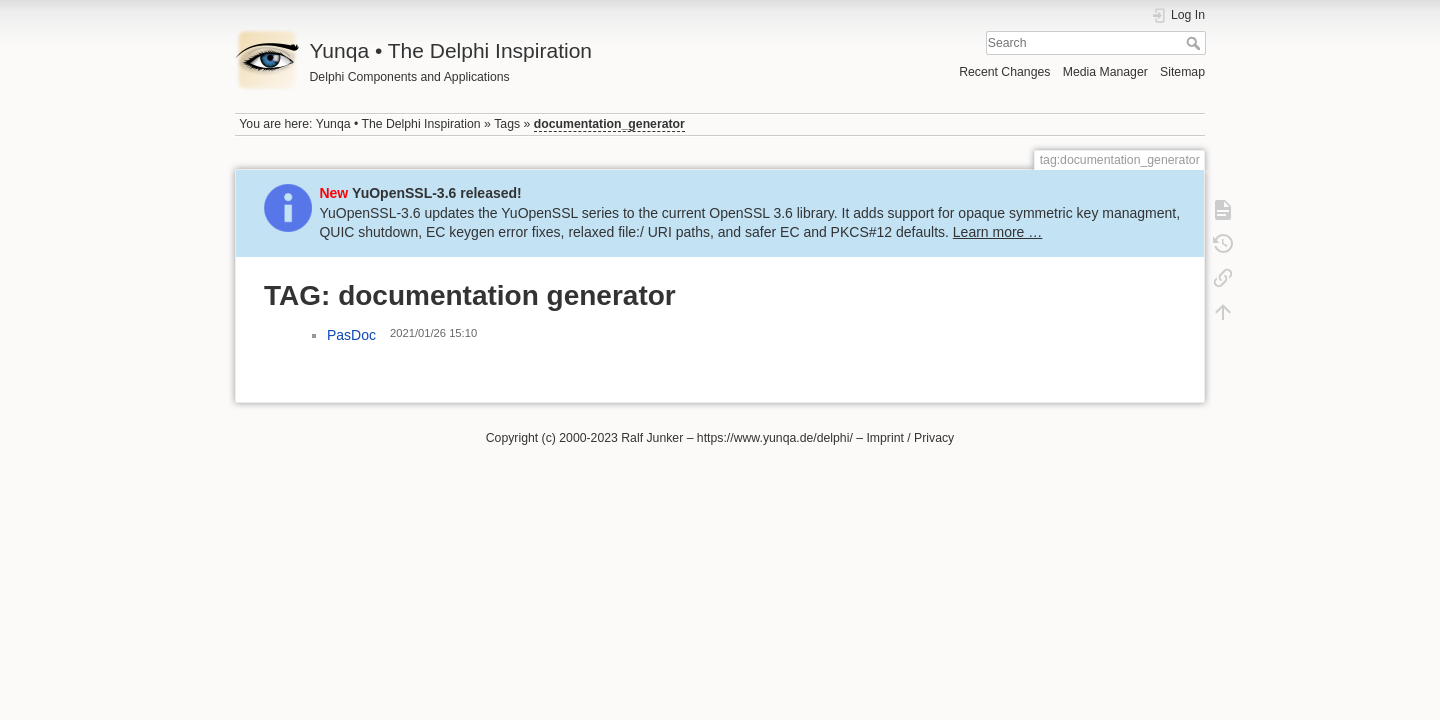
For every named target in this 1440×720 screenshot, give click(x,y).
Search (1195, 43)
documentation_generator (609, 124)
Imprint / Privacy (910, 438)
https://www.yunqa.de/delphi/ (775, 438)
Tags (507, 124)
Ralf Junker (652, 438)
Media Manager (1105, 72)
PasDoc (351, 335)
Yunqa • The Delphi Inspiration (398, 124)
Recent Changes (1004, 72)
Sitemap (1182, 72)
